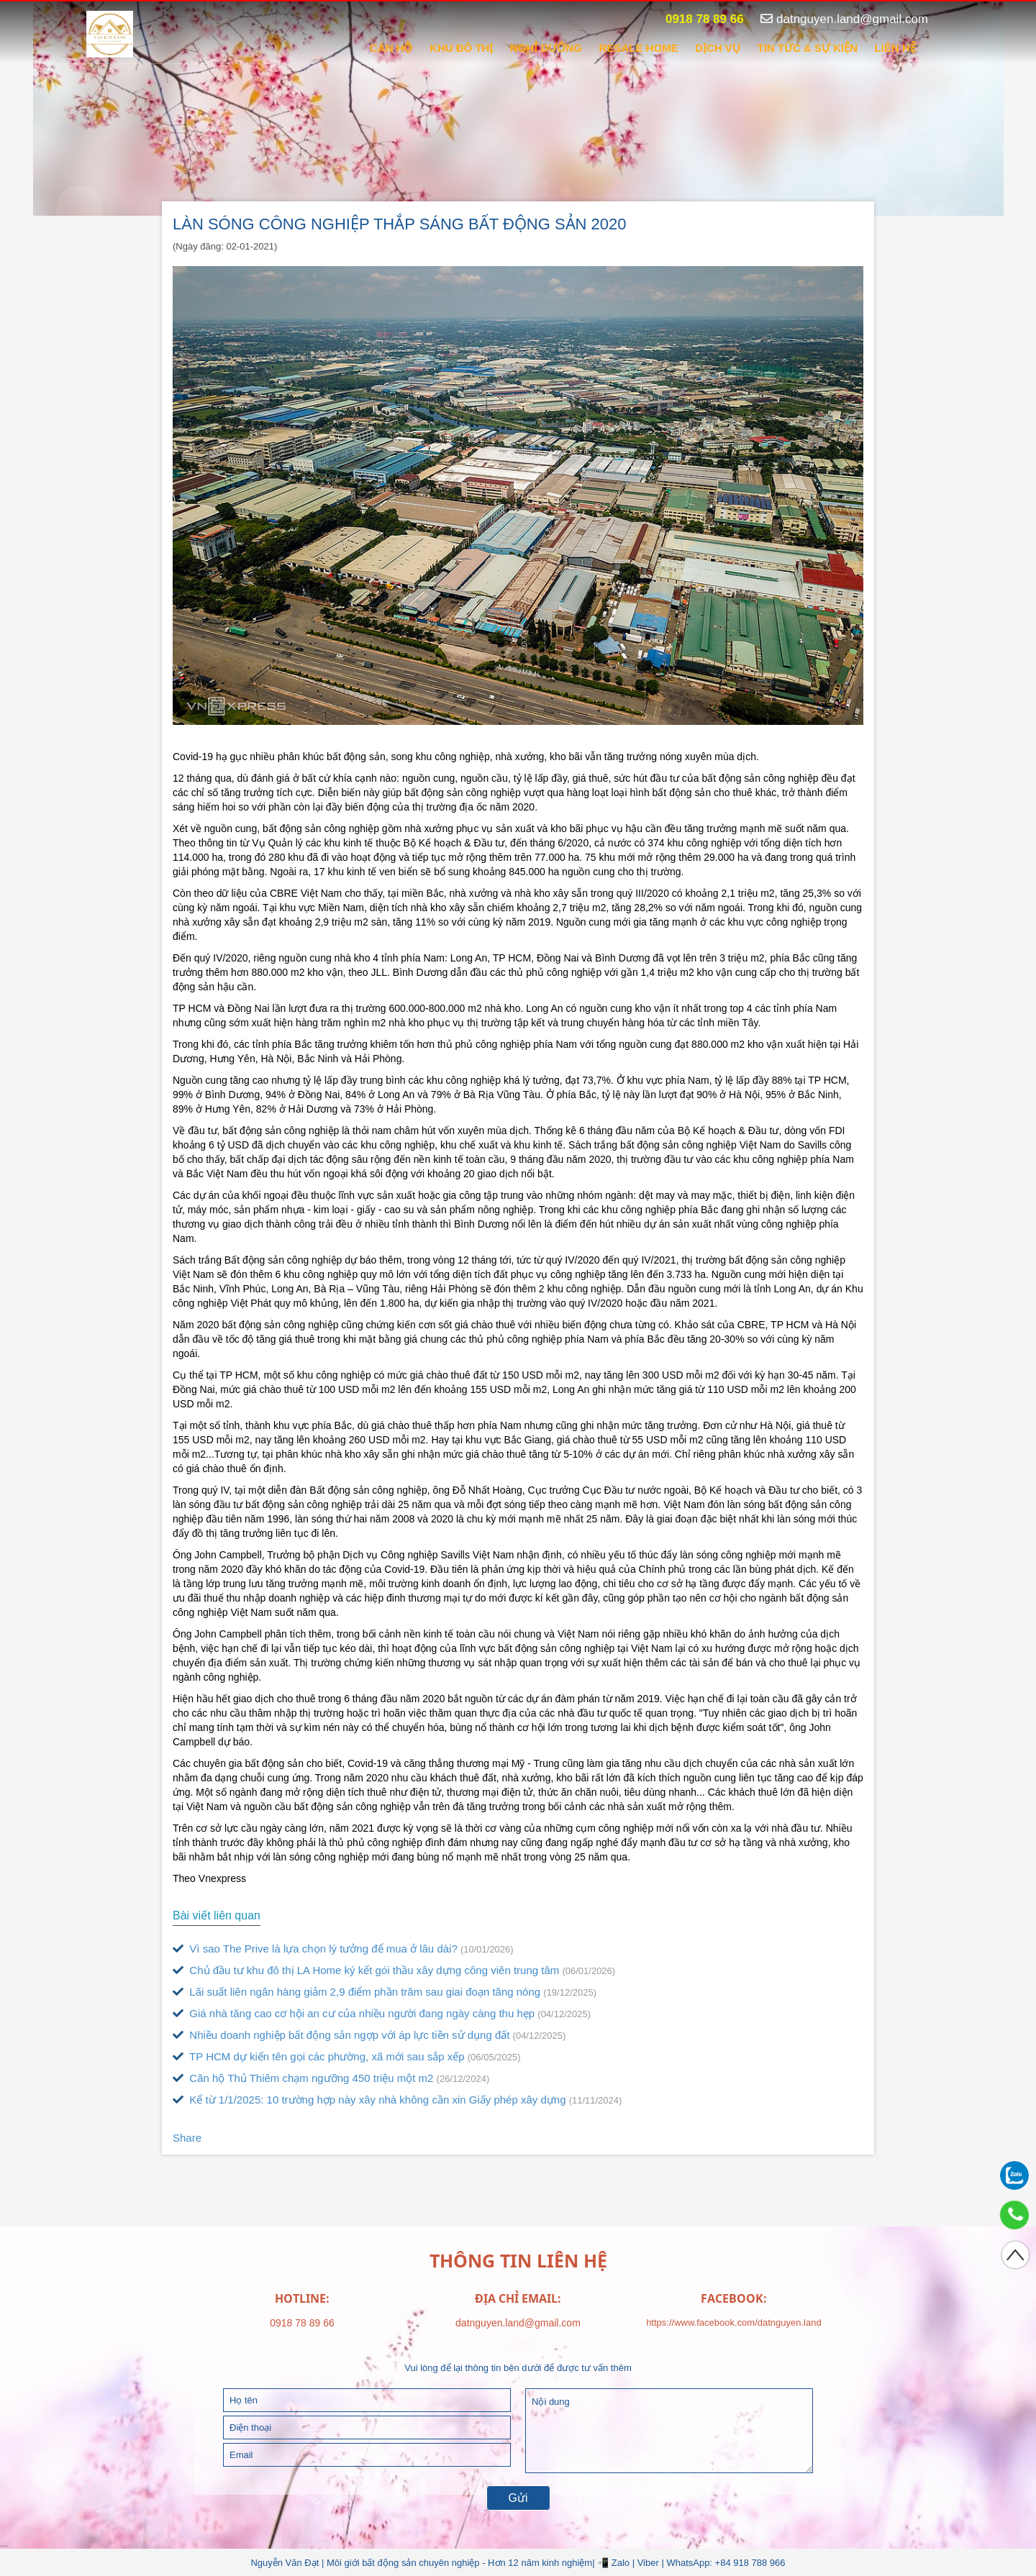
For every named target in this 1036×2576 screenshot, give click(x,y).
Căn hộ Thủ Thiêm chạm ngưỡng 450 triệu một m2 (331, 2078)
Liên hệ (895, 48)
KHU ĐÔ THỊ (461, 48)
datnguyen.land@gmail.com (844, 19)
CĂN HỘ (391, 48)
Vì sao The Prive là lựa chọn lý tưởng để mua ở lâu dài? (343, 1948)
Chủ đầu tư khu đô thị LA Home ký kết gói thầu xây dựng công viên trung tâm (394, 1970)
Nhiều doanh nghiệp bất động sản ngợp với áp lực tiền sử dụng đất (369, 2035)
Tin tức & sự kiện (807, 48)
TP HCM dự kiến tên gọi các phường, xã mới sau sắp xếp (347, 2056)
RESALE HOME (638, 48)
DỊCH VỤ (717, 48)
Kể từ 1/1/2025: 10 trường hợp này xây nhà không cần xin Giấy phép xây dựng (397, 2099)
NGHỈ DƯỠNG (546, 48)
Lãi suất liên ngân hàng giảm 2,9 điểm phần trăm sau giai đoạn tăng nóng (384, 1992)
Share (187, 2138)
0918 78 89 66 (696, 19)
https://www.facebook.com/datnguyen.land (734, 2322)
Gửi (518, 2498)
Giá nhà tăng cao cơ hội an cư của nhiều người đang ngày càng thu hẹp (382, 2013)
